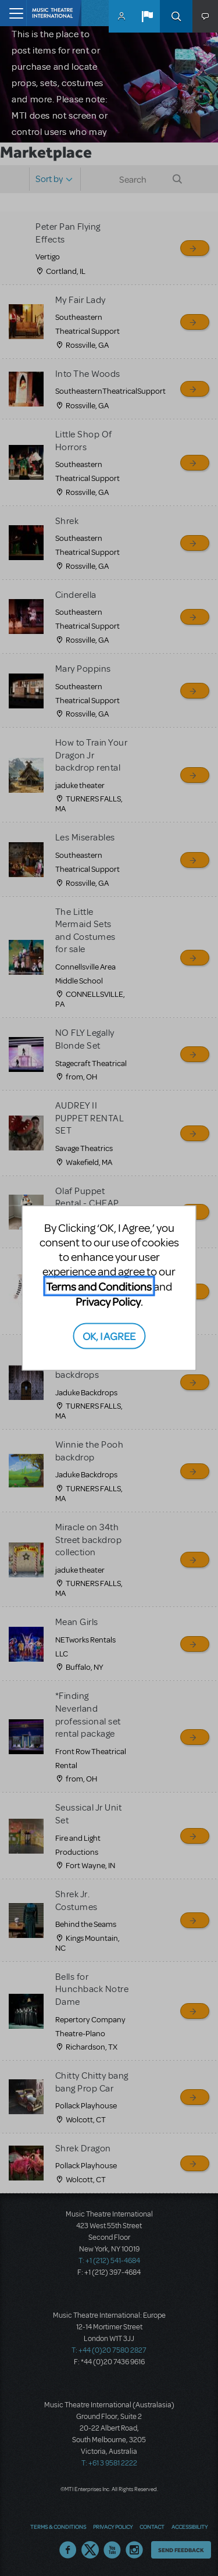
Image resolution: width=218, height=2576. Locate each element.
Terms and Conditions (99, 1286)
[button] (147, 16)
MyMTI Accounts (121, 16)
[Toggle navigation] (13, 13)
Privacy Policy (108, 1301)
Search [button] (176, 16)
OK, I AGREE (109, 1335)
